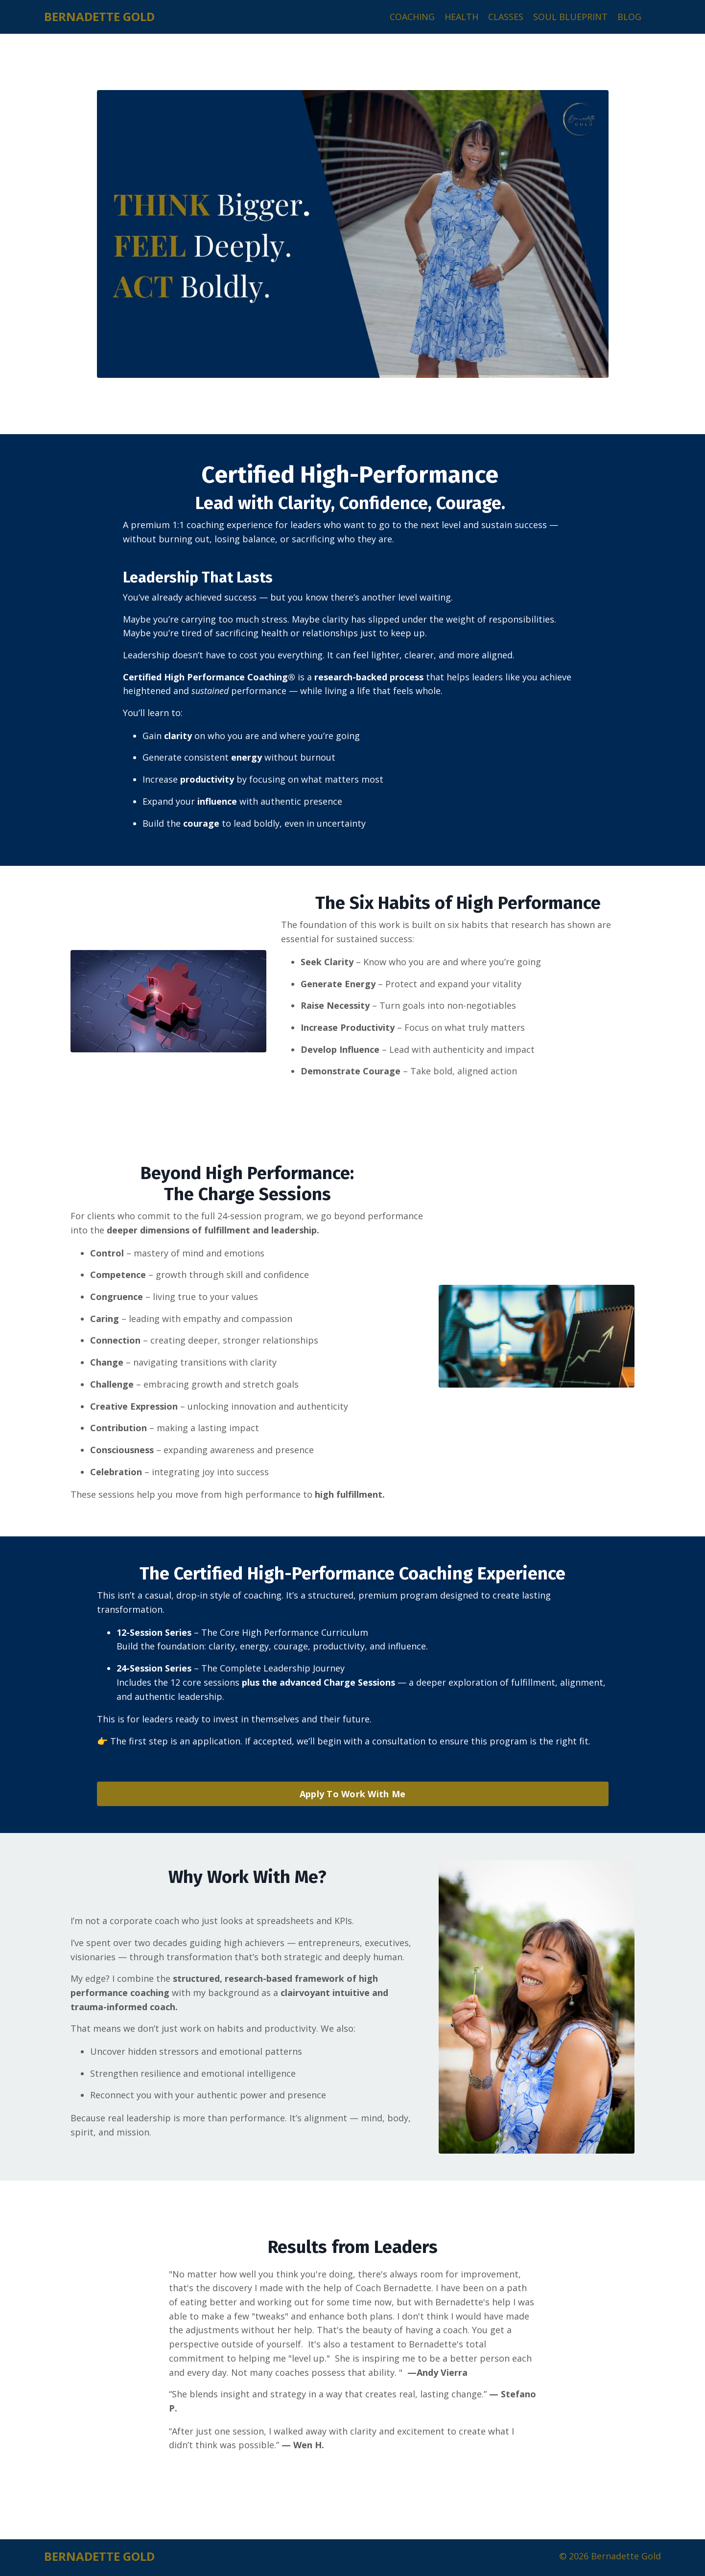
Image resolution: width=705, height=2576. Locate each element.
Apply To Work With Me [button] (352, 1796)
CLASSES (505, 17)
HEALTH (461, 17)
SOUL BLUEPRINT (570, 17)
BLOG (629, 17)
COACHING (412, 17)
